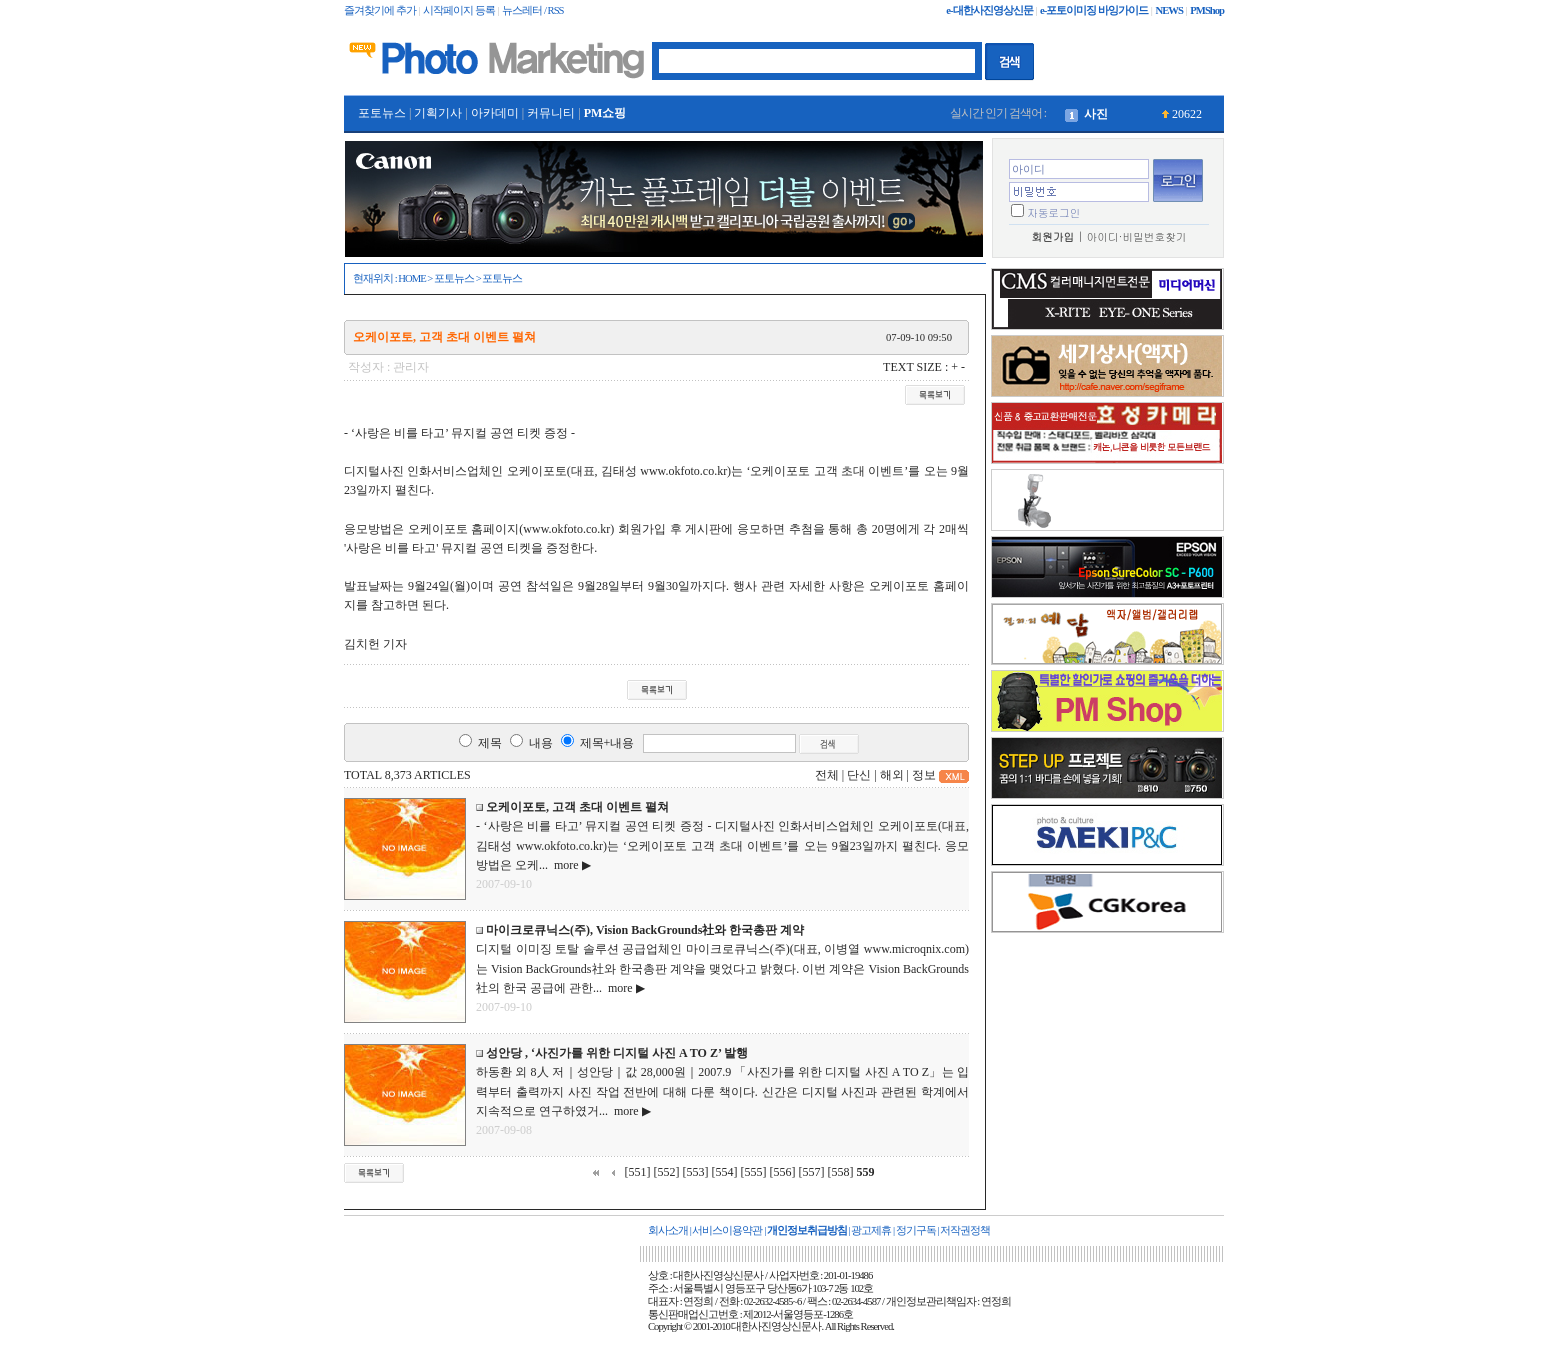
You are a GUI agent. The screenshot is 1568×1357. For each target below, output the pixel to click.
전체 (827, 775)
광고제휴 (871, 1230)
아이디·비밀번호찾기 (1137, 236)
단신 (859, 775)
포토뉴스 (382, 113)
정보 (924, 775)
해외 (892, 775)
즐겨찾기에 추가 (380, 10)
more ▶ (569, 865)
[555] (754, 1172)
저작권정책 (965, 1230)
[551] (638, 1172)
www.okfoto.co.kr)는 (691, 471)
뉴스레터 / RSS (532, 10)
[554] (725, 1172)
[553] (696, 1172)
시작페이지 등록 (459, 10)
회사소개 (668, 1230)
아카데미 (495, 113)
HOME (411, 278)
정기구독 (916, 1230)
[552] (667, 1172)
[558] (841, 1172)
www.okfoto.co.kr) (568, 529)
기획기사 (438, 113)
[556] (783, 1172)
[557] (812, 1172)
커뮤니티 (551, 113)
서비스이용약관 (727, 1230)
